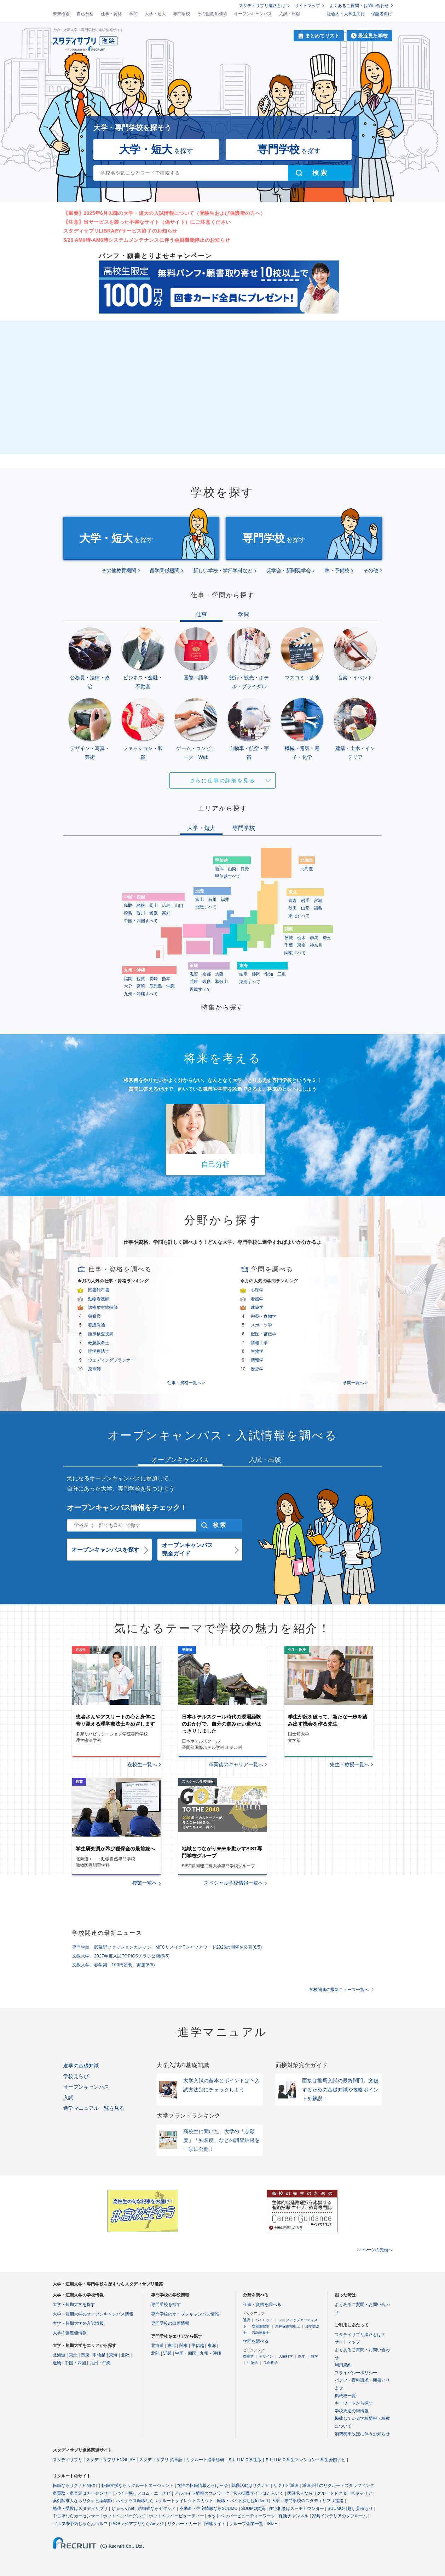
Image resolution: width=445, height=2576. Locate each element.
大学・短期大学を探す (74, 2304)
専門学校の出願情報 (170, 2323)
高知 (166, 913)
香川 (141, 913)
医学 (301, 2356)
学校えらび (76, 2076)
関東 (85, 2355)
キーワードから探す (354, 2403)
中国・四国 (75, 2362)
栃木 (301, 937)
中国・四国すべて (141, 920)
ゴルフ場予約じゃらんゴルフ (80, 2523)
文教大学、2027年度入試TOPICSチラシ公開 (120, 1956)
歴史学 (257, 1368)
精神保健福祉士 (287, 2326)
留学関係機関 (164, 570)
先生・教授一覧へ (349, 1764)
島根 (141, 905)
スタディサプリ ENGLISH (110, 2459)
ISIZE (272, 2523)
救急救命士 (98, 1342)
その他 (370, 570)
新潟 (219, 868)
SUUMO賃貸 (253, 2508)
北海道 (306, 868)
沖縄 (170, 986)
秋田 (292, 908)
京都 (206, 974)
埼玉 (327, 937)
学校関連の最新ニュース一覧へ (339, 1989)
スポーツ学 (261, 1325)
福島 (318, 908)
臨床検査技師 (101, 1333)
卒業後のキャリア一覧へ (236, 1764)
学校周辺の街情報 (352, 2410)
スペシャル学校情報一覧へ (233, 1883)
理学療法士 (98, 1351)
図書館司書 (98, 1290)
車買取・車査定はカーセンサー (82, 2493)
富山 (199, 899)
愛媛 (153, 913)
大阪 (219, 974)
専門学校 (181, 13)
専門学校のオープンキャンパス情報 (185, 2314)
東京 (301, 945)
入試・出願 (289, 13)
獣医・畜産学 (263, 1333)
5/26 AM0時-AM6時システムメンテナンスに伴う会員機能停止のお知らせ (146, 240)
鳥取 (128, 905)
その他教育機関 (212, 13)
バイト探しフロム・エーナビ (143, 2493)
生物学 (257, 1351)
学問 (133, 13)
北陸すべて (205, 906)
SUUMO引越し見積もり (350, 2508)
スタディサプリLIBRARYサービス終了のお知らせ (120, 231)
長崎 (153, 978)
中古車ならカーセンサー (76, 2515)
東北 (73, 2355)
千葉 (288, 945)
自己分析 (85, 13)
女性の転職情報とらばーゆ (202, 2485)
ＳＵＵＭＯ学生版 (245, 2459)
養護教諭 (96, 1325)
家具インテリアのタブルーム (339, 2515)
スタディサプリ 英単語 (161, 2459)
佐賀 (141, 978)
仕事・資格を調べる (262, 2304)
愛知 (269, 974)
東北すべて (299, 915)
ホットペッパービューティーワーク (241, 2515)
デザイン (266, 2356)
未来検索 (61, 13)
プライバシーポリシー (356, 2372)
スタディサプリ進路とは (262, 6)
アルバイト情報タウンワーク (202, 2493)
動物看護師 (98, 1298)
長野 (245, 868)
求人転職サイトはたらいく (258, 2493)
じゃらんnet (122, 2508)
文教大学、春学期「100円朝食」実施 (113, 1964)
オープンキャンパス (253, 13)
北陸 (125, 2355)
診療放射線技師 (103, 1307)
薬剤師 (94, 1368)
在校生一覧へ (142, 1764)
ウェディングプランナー (111, 1360)
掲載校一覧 (345, 2395)
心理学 (257, 1290)
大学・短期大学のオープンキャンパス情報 (93, 2314)
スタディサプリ (67, 2459)
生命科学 (271, 2363)
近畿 (57, 2362)
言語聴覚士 (261, 2333)
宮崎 (141, 986)
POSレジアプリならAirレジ (137, 2523)
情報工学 (259, 1342)
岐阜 (243, 974)
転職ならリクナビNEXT (75, 2485)
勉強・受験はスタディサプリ (80, 2508)
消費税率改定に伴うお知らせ (362, 2433)
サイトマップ (307, 6)
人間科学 (286, 2356)
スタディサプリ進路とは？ (360, 2334)
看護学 (257, 1298)
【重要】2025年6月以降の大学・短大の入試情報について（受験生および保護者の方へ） (164, 213)
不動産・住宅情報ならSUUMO (208, 2508)
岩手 (305, 900)
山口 (179, 905)
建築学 (257, 1307)
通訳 (246, 2320)
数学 (314, 2356)
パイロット (264, 2320)
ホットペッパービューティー (176, 2515)
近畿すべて (200, 989)
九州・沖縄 (100, 2362)
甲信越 (99, 2355)
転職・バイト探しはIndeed (242, 2500)
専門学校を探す (166, 2304)
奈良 (206, 981)
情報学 (257, 1360)
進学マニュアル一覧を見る (94, 2108)
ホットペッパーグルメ (124, 2515)
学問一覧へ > (355, 1382)
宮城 (318, 900)
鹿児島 (155, 986)
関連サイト (215, 2523)
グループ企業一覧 (246, 2523)
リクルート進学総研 (205, 2459)
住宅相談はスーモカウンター (296, 2508)
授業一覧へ (144, 1883)
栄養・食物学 (263, 1316)
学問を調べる (255, 2341)
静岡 (256, 974)
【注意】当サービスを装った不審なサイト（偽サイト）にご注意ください (147, 222)
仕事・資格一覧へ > (186, 1382)
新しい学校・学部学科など (223, 570)
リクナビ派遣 (286, 2485)
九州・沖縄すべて (141, 993)
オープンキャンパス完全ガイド (187, 1549)
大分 (128, 986)
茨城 (288, 937)
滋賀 (194, 974)
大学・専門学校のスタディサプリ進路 (307, 2500)
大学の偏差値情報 (70, 2332)
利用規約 (343, 2365)
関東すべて (295, 952)
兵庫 (194, 981)
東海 (113, 2355)
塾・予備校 (337, 570)
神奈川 (316, 945)
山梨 (232, 868)
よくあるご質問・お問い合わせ (359, 6)
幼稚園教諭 (261, 2326)
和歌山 (221, 981)
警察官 (94, 1316)
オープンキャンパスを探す (105, 1550)
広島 (166, 905)
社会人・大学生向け (346, 13)
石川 (212, 899)
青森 (292, 900)
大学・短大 (155, 13)
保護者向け (381, 13)
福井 (225, 899)
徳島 (128, 913)
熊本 (166, 978)
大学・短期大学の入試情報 (78, 2323)
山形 (305, 908)
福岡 (128, 978)
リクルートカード (184, 2523)
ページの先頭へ (377, 2249)
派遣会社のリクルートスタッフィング (338, 2485)
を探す (156, 149)
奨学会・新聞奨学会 (288, 570)
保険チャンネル (293, 2515)
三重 (281, 974)
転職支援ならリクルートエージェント (138, 2485)
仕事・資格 (111, 13)
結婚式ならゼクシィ (157, 2508)
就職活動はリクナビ (250, 2485)
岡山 (153, 905)
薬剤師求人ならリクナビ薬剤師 (82, 2500)
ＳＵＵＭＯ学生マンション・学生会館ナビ (305, 2459)
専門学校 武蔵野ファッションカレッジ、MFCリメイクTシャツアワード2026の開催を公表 (167, 1947)
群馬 (314, 937)
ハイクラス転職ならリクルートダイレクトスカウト (164, 2500)
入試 (68, 2097)
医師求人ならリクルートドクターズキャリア (329, 2493)
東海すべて (249, 981)
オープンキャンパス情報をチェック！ (127, 1507)
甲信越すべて (228, 876)
